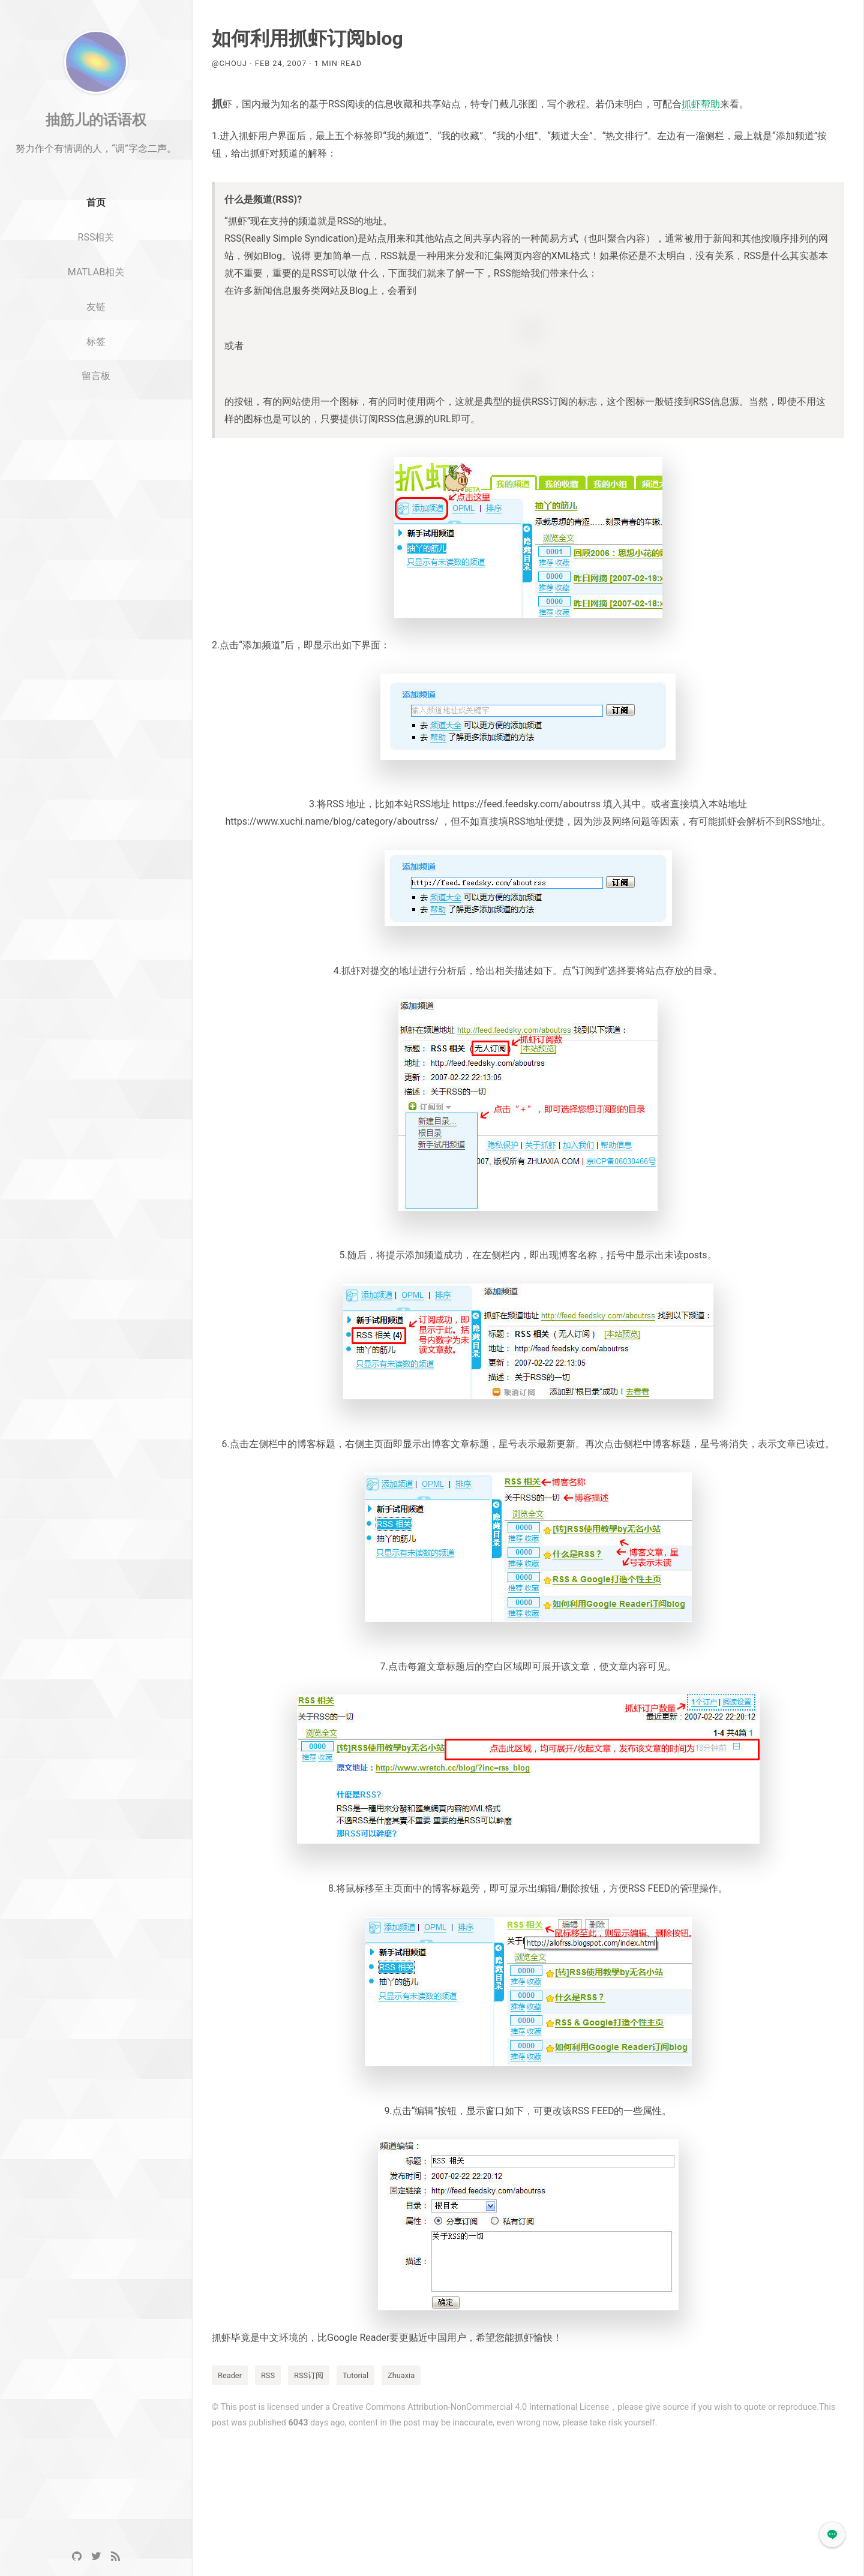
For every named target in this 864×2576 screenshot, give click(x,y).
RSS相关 (96, 263)
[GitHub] (77, 2556)
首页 (96, 229)
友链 (96, 332)
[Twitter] (96, 2556)
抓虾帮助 (701, 104)
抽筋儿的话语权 (96, 146)
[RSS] (115, 2556)
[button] (832, 2534)
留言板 (96, 402)
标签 (96, 367)
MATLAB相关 (96, 297)
